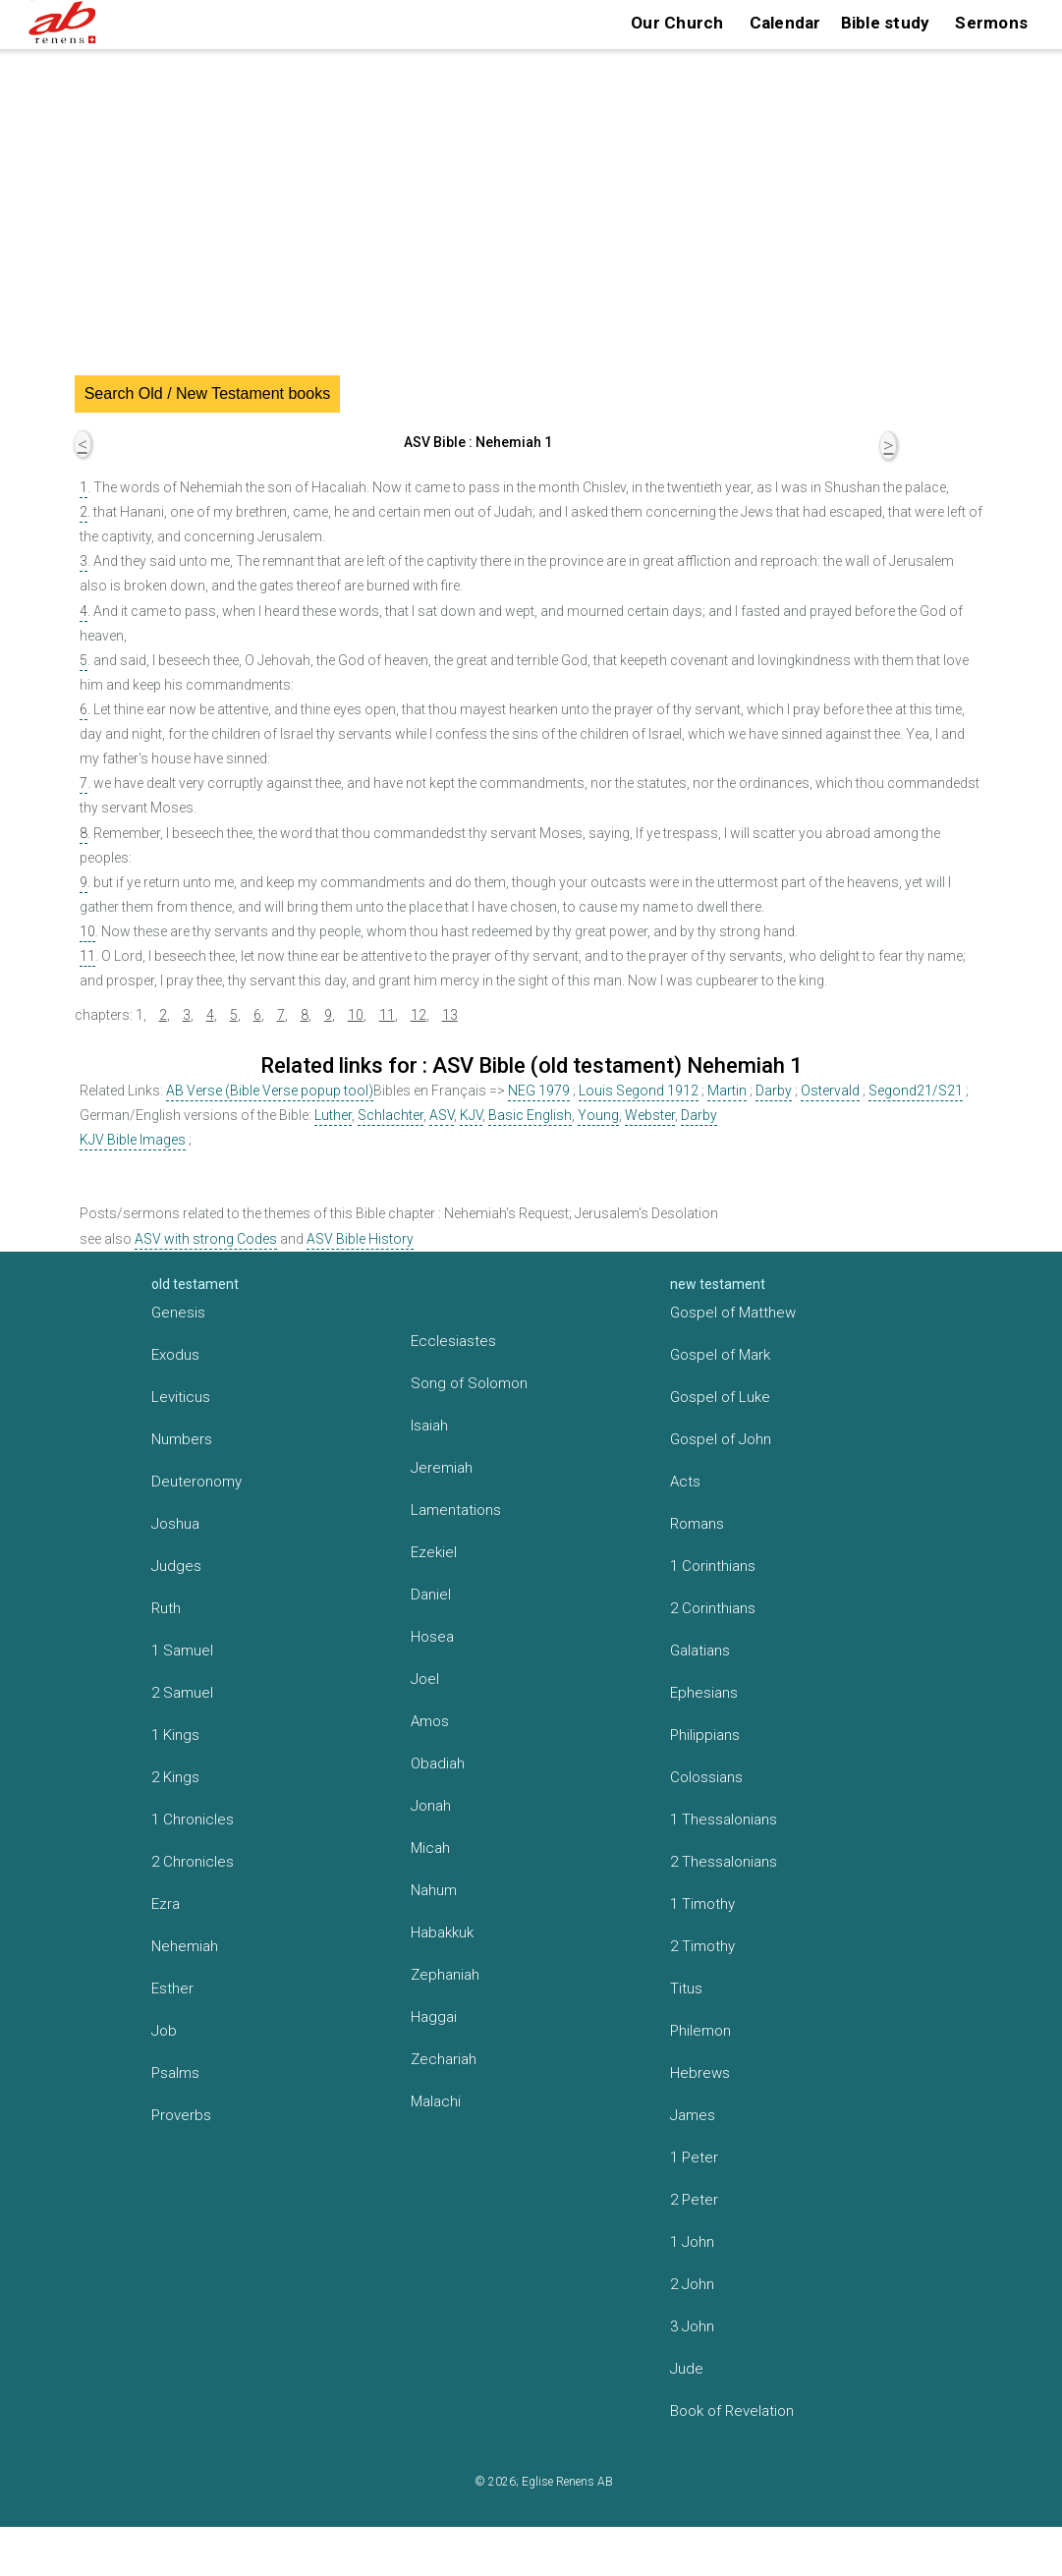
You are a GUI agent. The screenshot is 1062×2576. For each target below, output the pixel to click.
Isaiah (429, 1425)
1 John (692, 2242)
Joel (425, 1679)
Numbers (181, 1439)
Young (598, 1115)
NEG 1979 (539, 1090)
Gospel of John (720, 1439)
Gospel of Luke (720, 1397)
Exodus (175, 1355)
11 (87, 956)
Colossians (706, 1777)
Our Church (677, 22)
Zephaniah (445, 1975)
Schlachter (390, 1115)
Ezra (165, 1904)
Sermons (991, 22)
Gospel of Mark (720, 1355)
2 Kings (175, 1777)
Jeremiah (442, 1468)
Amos (430, 1721)
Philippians (705, 1735)
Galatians (700, 1650)
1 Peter (694, 2157)
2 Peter (694, 2200)
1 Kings (175, 1735)
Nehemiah (184, 1946)
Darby (773, 1090)
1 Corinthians (712, 1566)
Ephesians (704, 1693)
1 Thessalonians (723, 1819)
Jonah (431, 1806)
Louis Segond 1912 (639, 1090)
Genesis (178, 1312)
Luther (333, 1115)
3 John (692, 2326)
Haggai (434, 2017)
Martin (727, 1090)
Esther (172, 1988)
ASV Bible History (360, 1239)
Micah (430, 1848)
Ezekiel (434, 1552)
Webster (650, 1115)
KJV (471, 1115)
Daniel (431, 1594)
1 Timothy (702, 1904)
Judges (176, 1566)
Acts (685, 1481)
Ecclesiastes (453, 1341)
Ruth (166, 1608)
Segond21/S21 (915, 1090)
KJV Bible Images (133, 1140)
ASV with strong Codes (206, 1239)
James (692, 2115)
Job (164, 2031)
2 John (692, 2284)
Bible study (885, 22)
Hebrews (700, 2073)
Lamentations (456, 1510)
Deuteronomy (196, 1481)
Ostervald (830, 1090)
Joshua (175, 1524)
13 (450, 1015)
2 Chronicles (192, 1862)
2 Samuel (182, 1693)
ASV (441, 1115)
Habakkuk (442, 1932)
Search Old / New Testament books (207, 393)
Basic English (530, 1115)
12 (418, 1015)
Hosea (432, 1637)
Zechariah (443, 2059)
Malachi (436, 2101)
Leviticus (180, 1397)
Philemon (700, 2031)
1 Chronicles (192, 1819)
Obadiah (438, 1763)
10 (87, 931)
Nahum (434, 1890)
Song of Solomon (469, 1383)
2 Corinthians (712, 1608)
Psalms (175, 2073)
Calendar (785, 22)
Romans (697, 1524)
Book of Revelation (732, 2411)
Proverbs (181, 2115)
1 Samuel (182, 1650)
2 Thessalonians (723, 1862)
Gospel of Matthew (733, 1312)
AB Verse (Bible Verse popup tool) (269, 1090)
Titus (686, 1988)
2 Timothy (702, 1946)
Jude (686, 2369)
